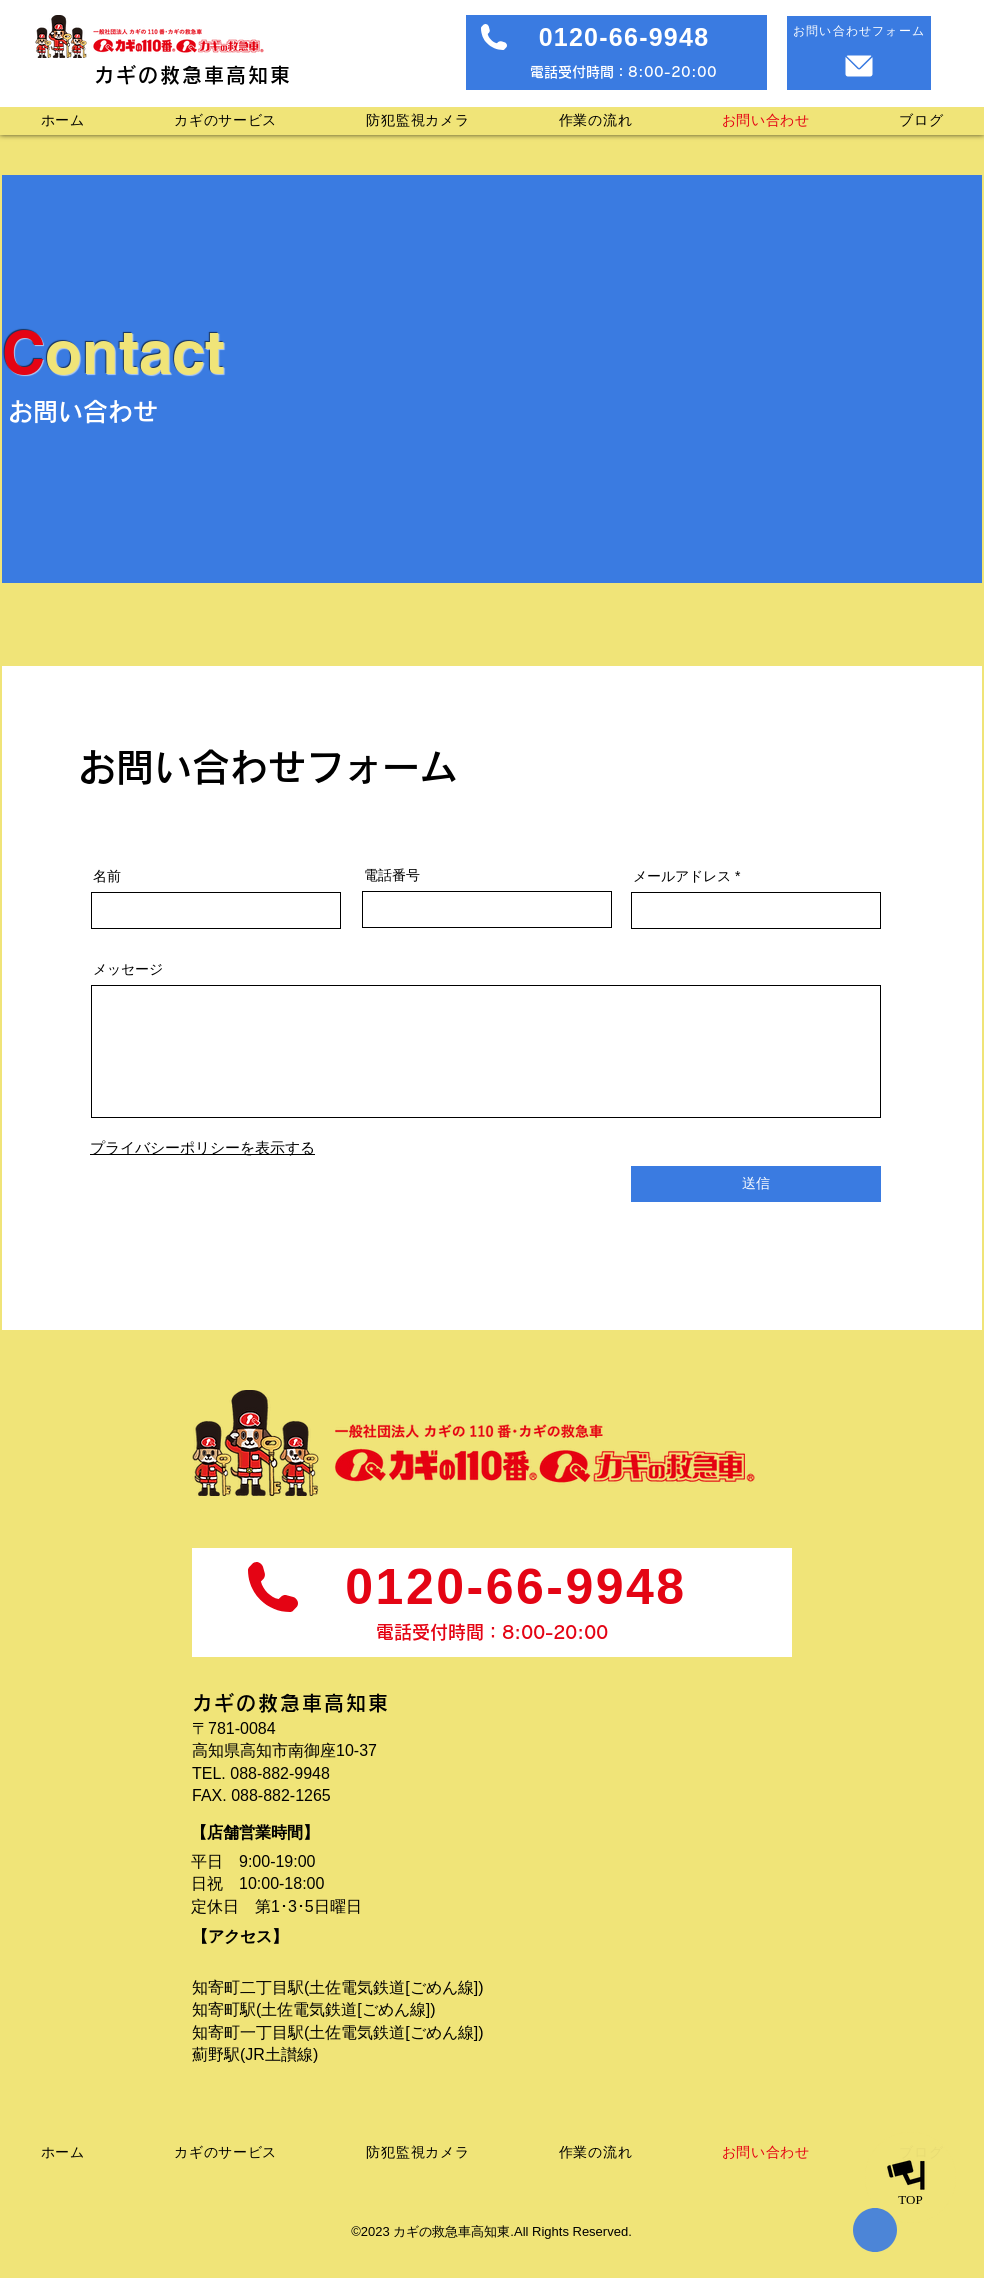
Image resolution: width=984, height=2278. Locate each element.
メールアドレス (682, 876)
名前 (107, 876)
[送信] (756, 1184)
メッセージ (128, 969)
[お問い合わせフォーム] (859, 53)
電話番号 (392, 875)
